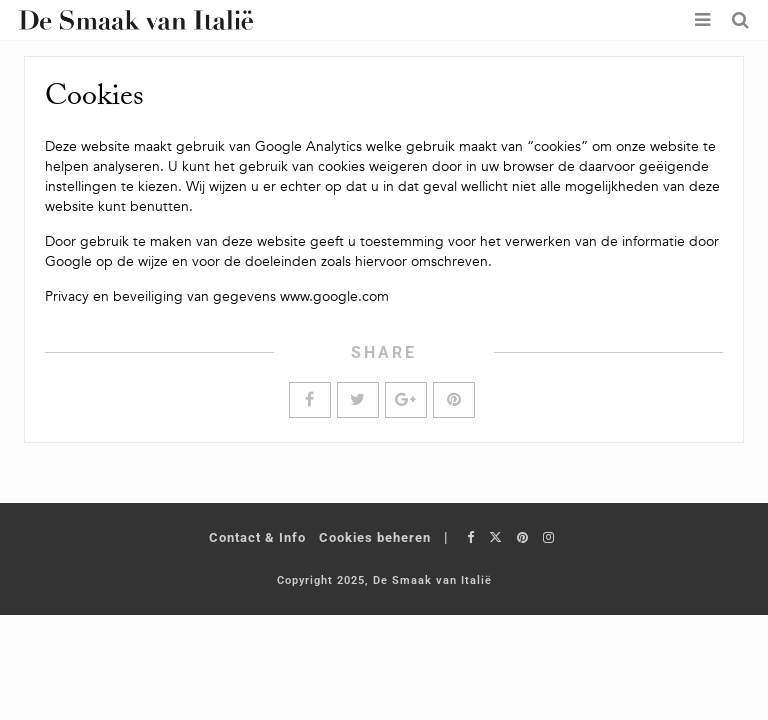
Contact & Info (257, 537)
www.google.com (334, 296)
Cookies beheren (375, 537)
